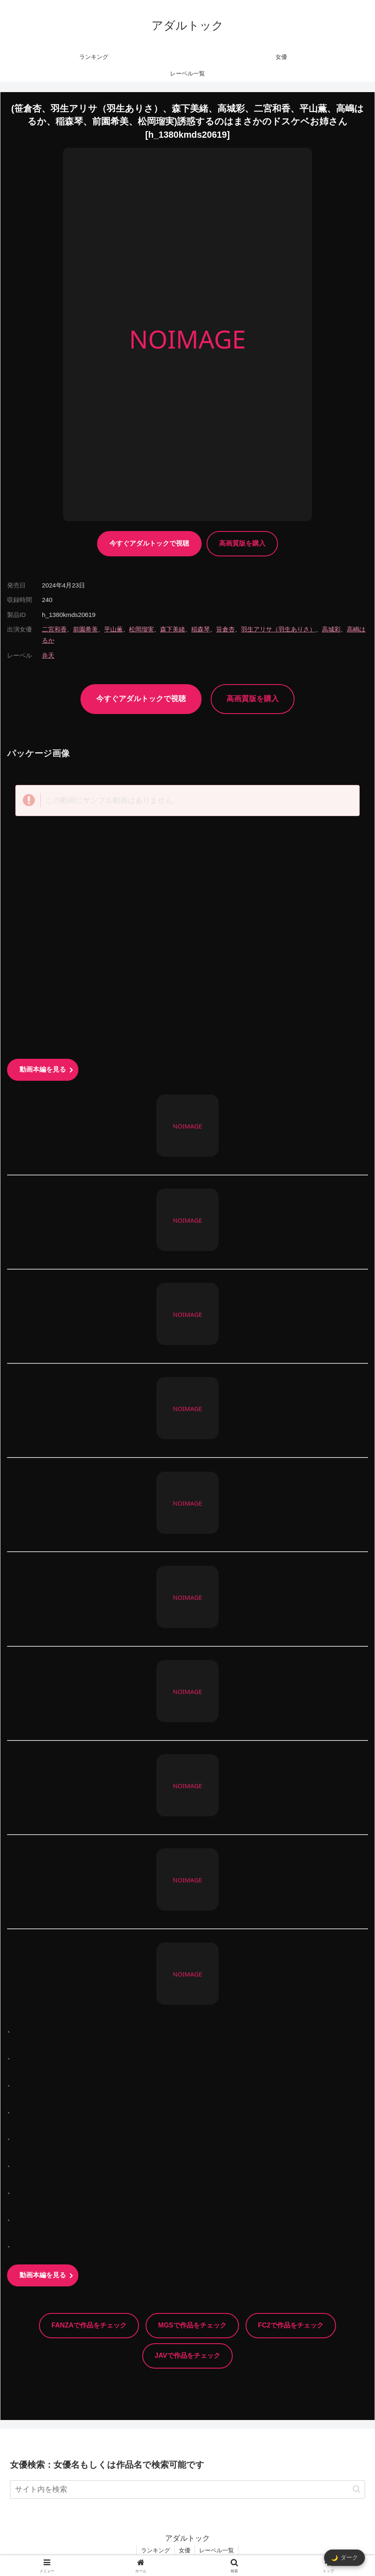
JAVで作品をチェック (187, 2355)
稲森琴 (200, 629)
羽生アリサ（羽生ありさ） (278, 629)
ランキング (155, 2550)
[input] (187, 2489)
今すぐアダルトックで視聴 (149, 543)
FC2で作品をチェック (291, 2325)
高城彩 (331, 629)
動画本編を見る (42, 1069)
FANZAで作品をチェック (89, 2325)
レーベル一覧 (216, 2550)
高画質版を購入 (242, 543)
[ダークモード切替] (344, 2557)
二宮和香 (54, 629)
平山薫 (113, 629)
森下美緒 (172, 629)
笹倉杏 (225, 629)
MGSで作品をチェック (192, 2325)
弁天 (48, 655)
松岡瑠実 (141, 629)
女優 (184, 2550)
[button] (356, 2489)
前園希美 (85, 629)
